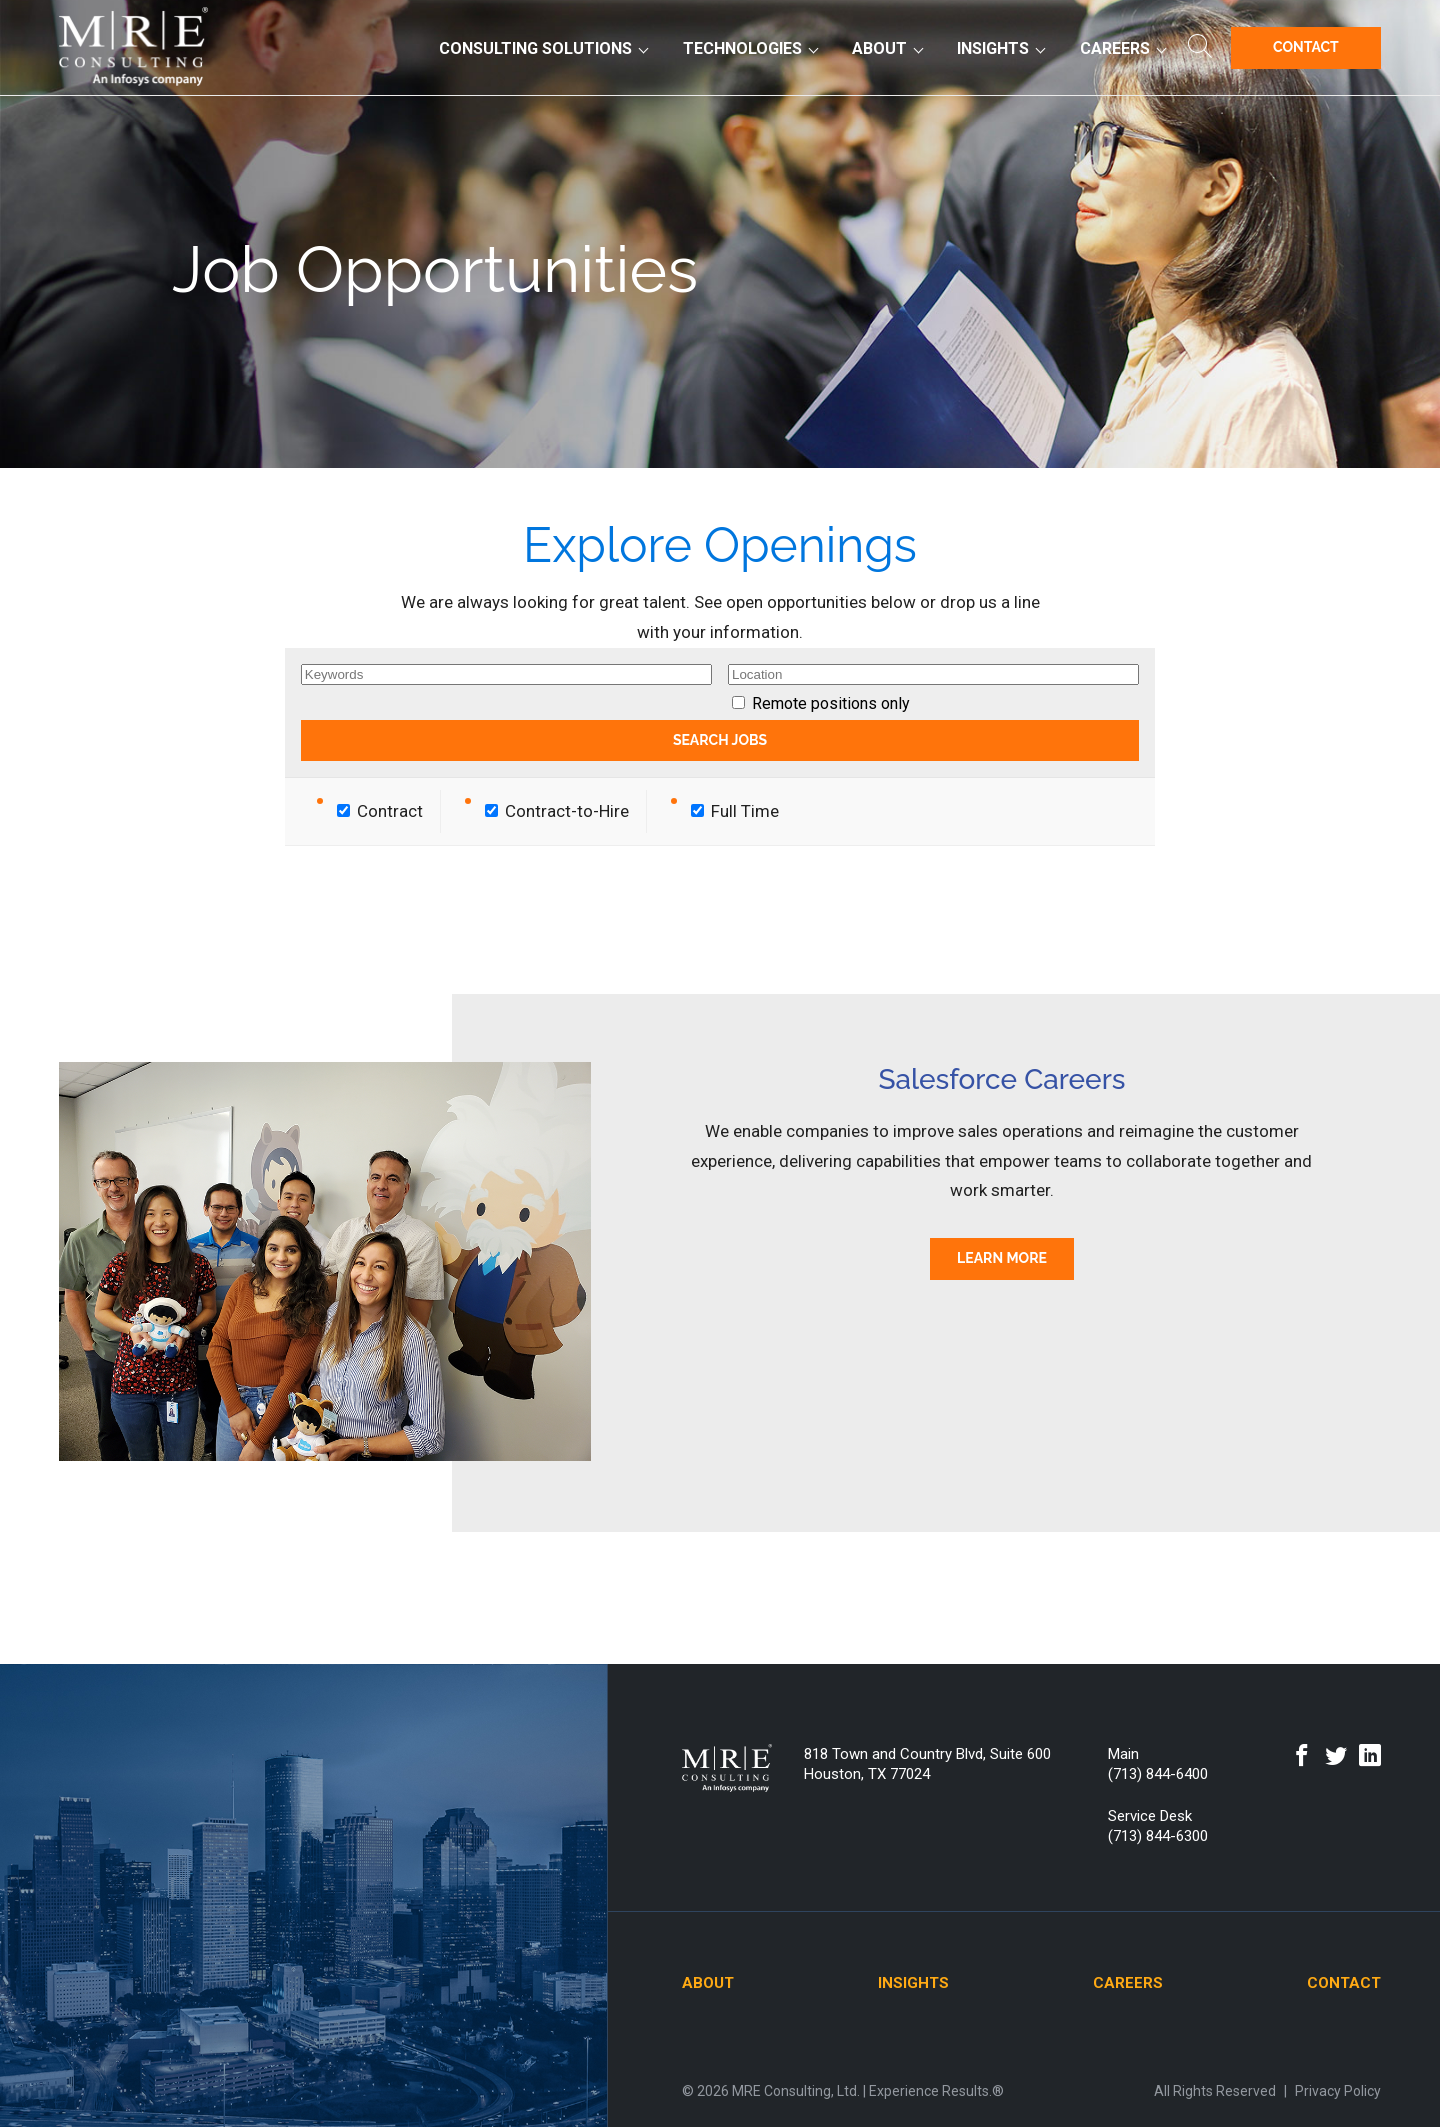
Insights (993, 48)
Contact (1306, 47)
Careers (1115, 48)
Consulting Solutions (535, 48)
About (879, 48)
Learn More (1002, 1258)
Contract (380, 811)
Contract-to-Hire (557, 811)
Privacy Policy (1338, 2091)
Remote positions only (831, 704)
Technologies (742, 48)
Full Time (735, 811)
